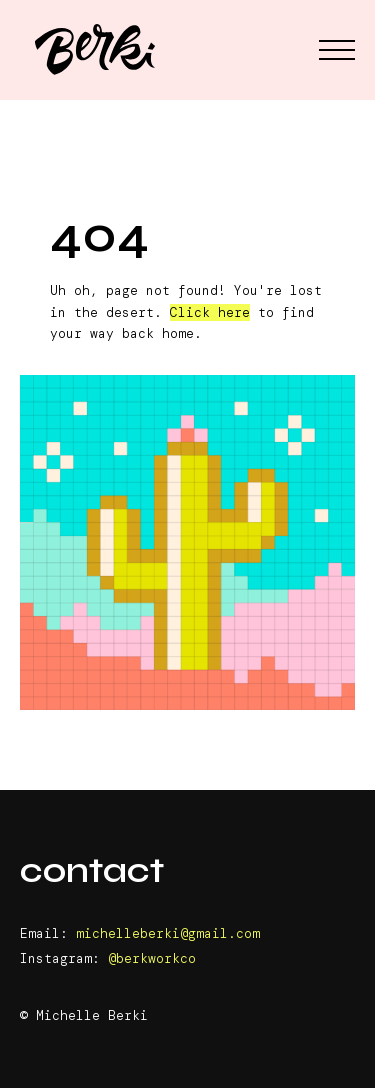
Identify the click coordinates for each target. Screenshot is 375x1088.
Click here (210, 312)
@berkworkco (152, 958)
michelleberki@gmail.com (168, 933)
